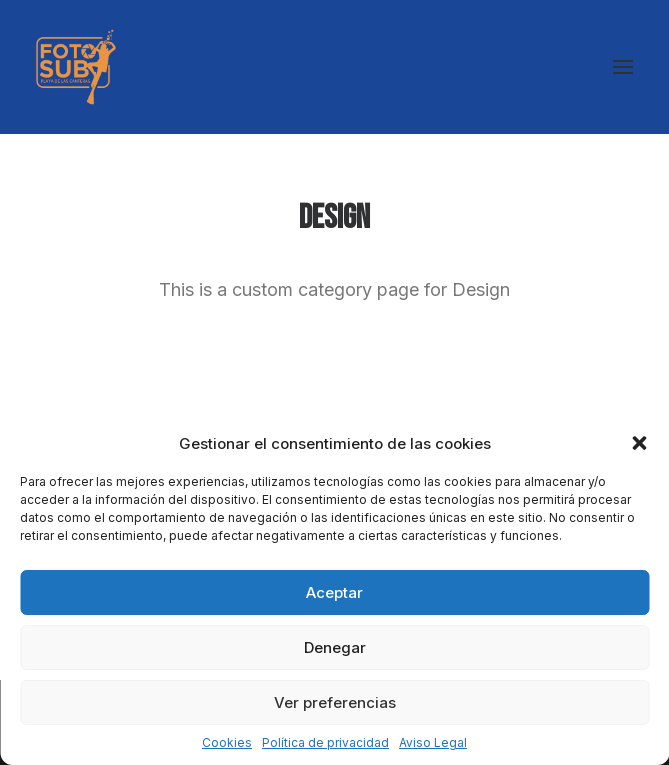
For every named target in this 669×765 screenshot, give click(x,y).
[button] (639, 443)
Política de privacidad (325, 742)
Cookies (227, 742)
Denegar (335, 647)
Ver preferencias (335, 702)
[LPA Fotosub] (76, 67)
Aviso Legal (433, 742)
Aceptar (334, 592)
